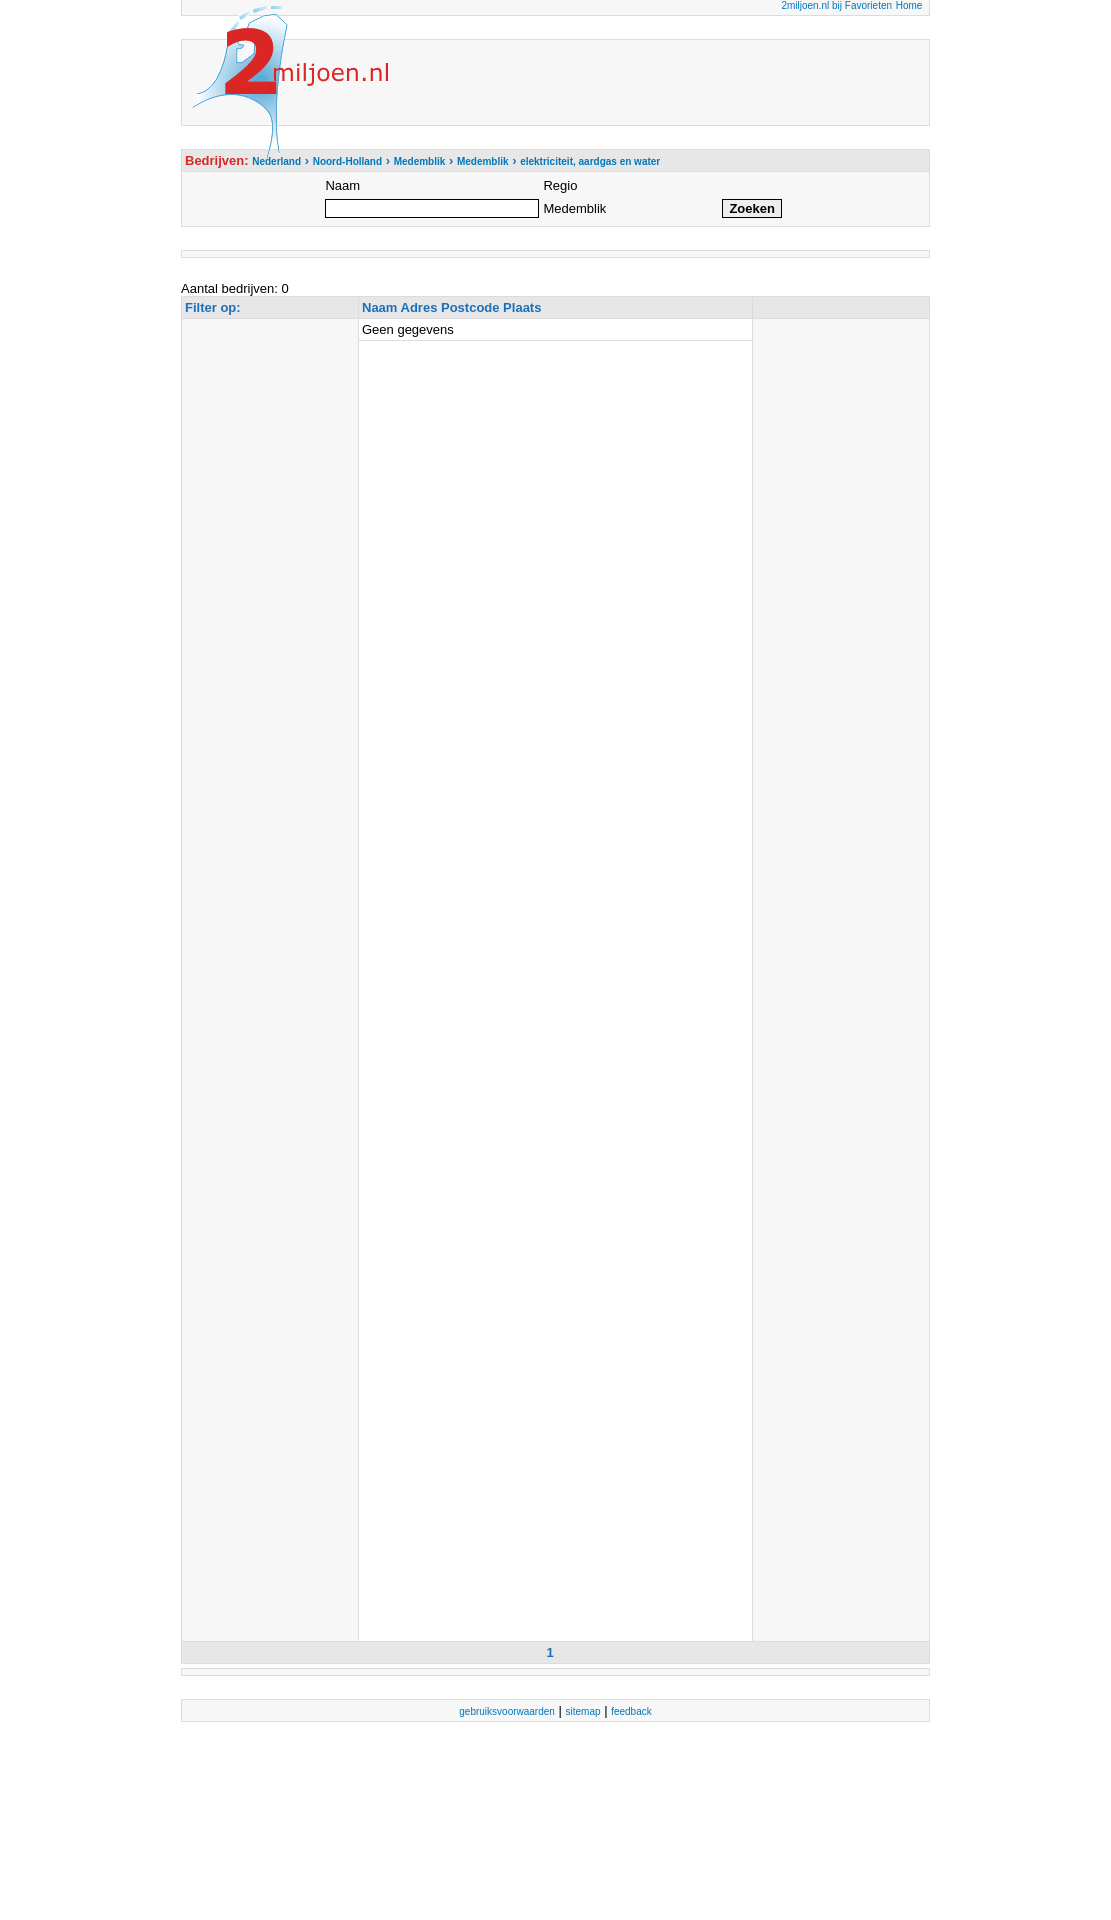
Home (909, 5)
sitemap (583, 1711)
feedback (631, 1711)
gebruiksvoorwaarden (507, 1711)
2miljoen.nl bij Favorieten (836, 5)
